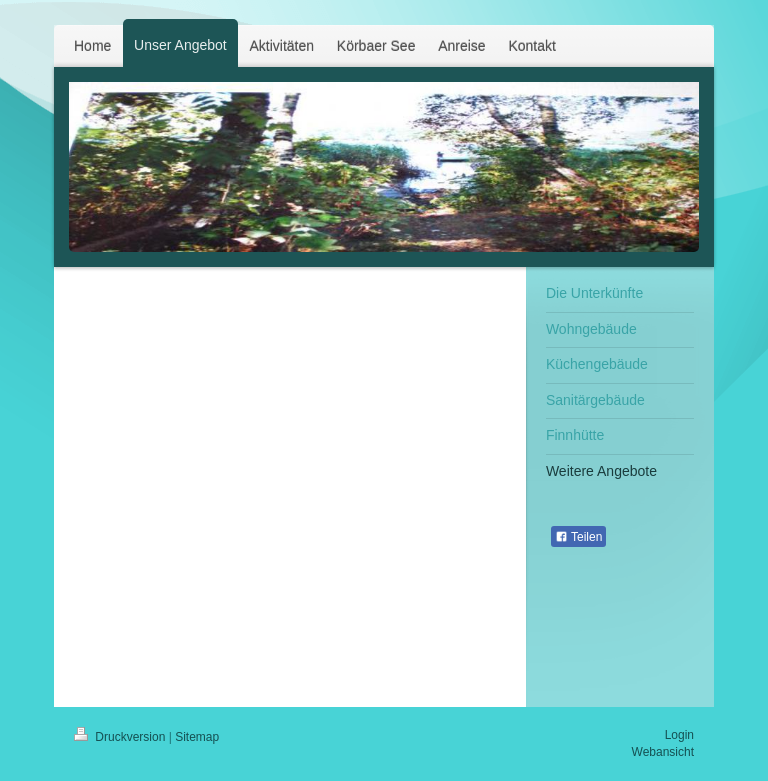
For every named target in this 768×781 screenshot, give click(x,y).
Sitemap (197, 737)
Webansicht (663, 752)
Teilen (578, 537)
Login (679, 735)
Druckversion (121, 737)
